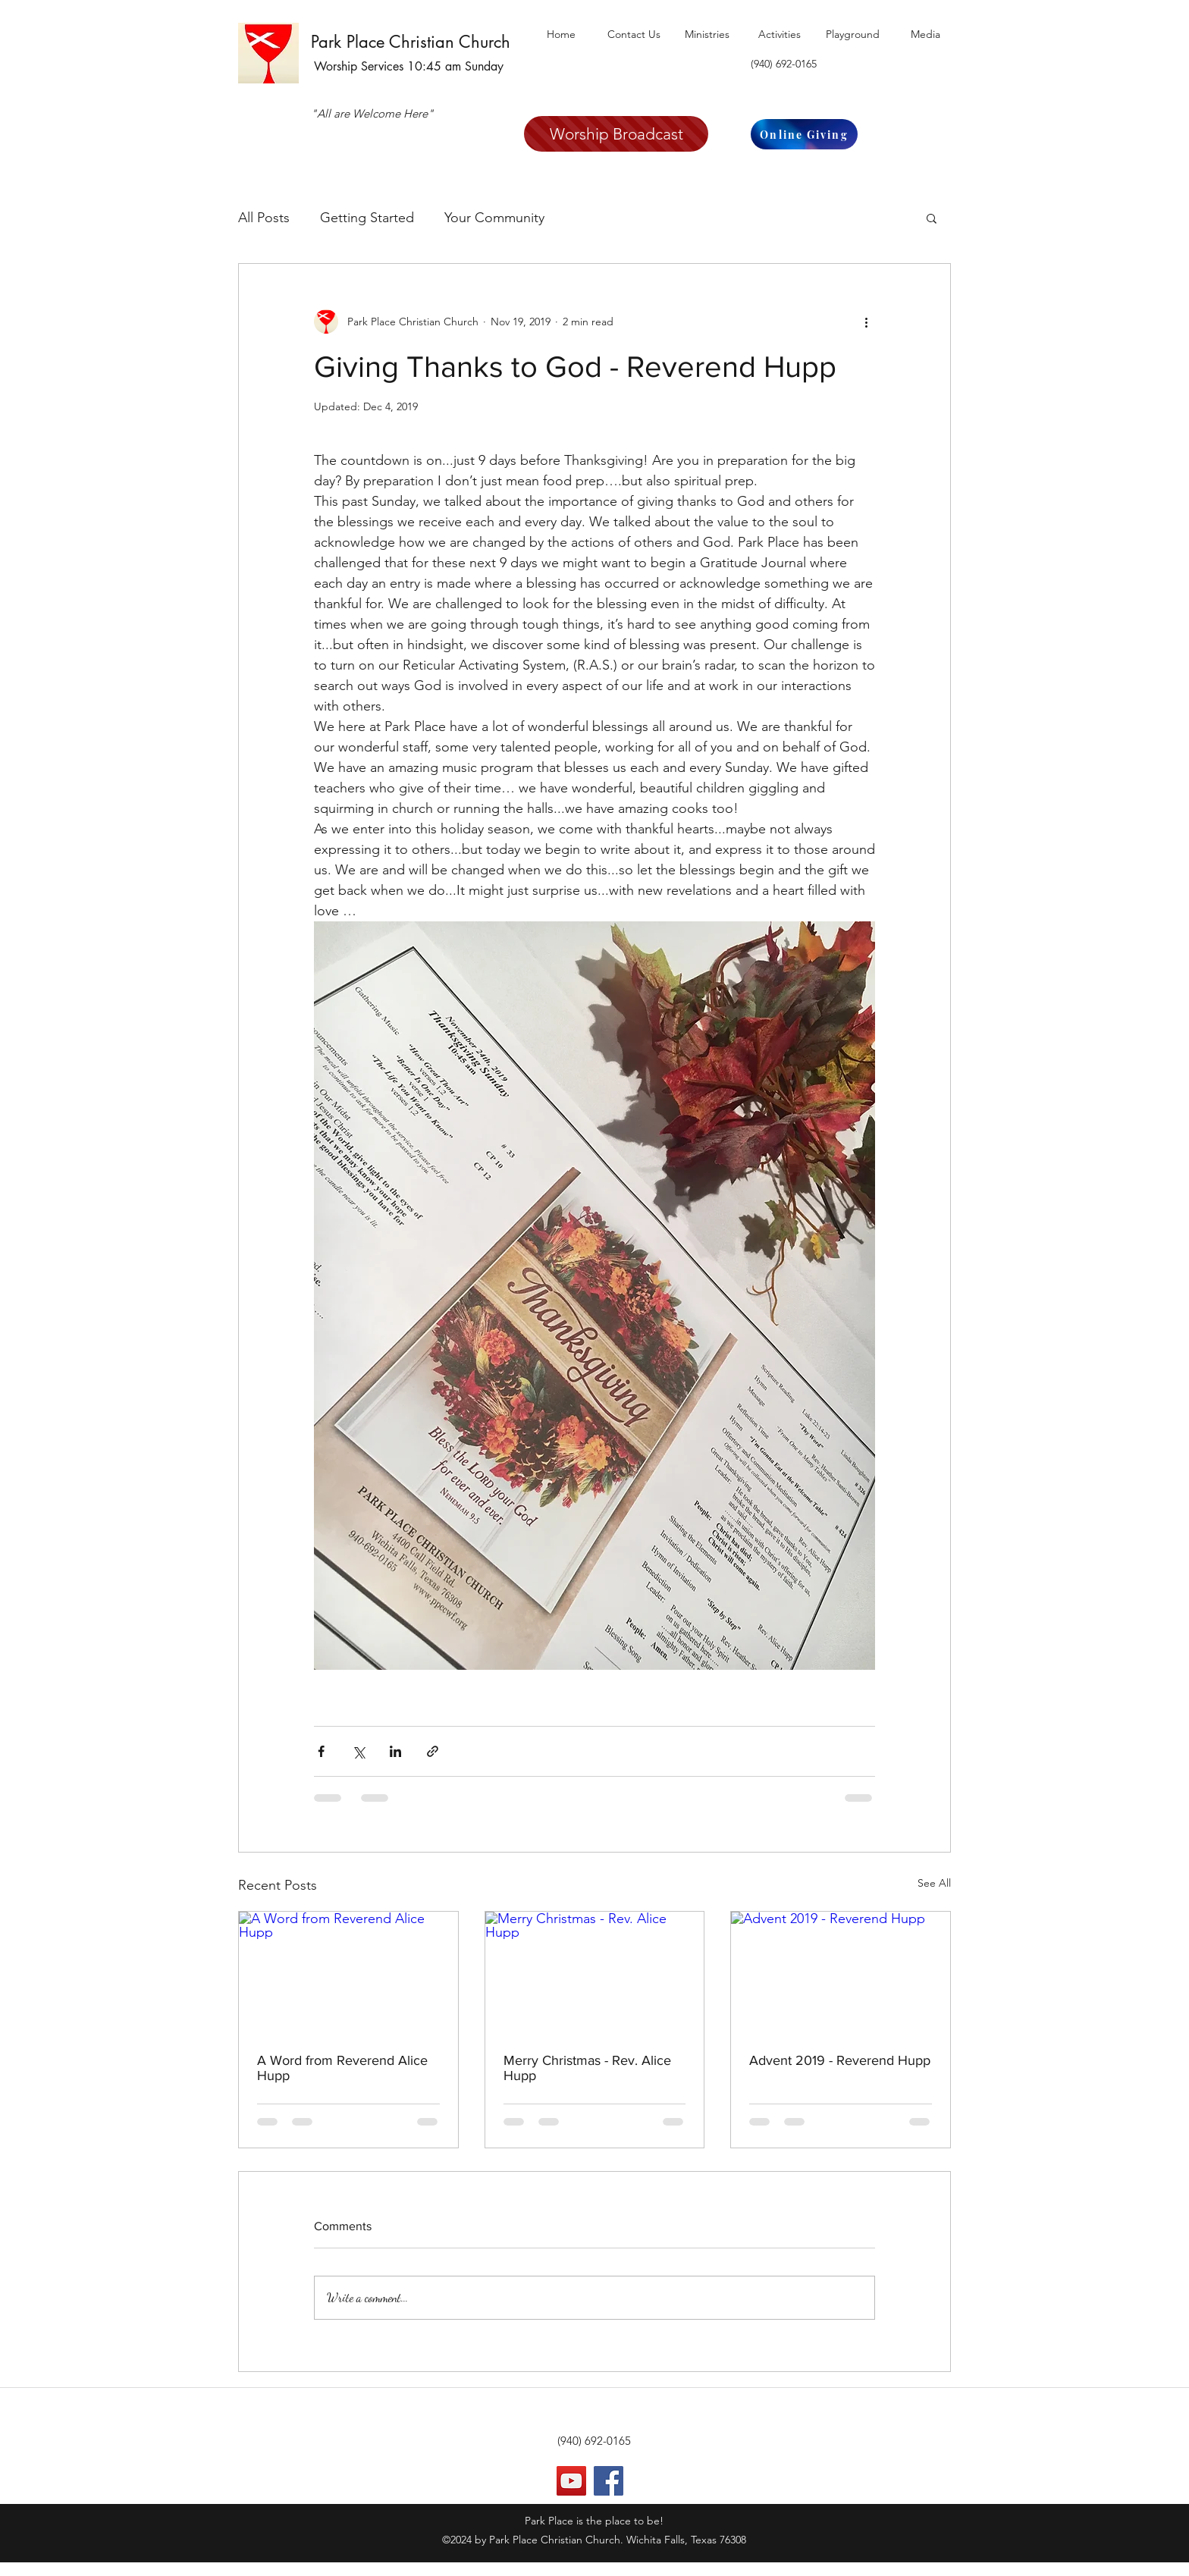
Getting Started (367, 217)
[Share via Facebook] (321, 1751)
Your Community (494, 217)
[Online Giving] (804, 134)
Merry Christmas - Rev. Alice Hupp (587, 2068)
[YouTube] (571, 2481)
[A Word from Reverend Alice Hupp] (348, 1973)
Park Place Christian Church (410, 41)
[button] (931, 218)
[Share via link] (432, 1751)
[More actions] (866, 321)
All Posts (264, 217)
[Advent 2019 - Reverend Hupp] (840, 1973)
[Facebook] (608, 2481)
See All (934, 1883)
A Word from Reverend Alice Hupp (342, 2068)
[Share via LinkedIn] (395, 1751)
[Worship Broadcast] (616, 134)
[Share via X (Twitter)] (358, 1751)
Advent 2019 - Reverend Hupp (839, 2060)
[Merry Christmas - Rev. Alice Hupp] (594, 1973)
